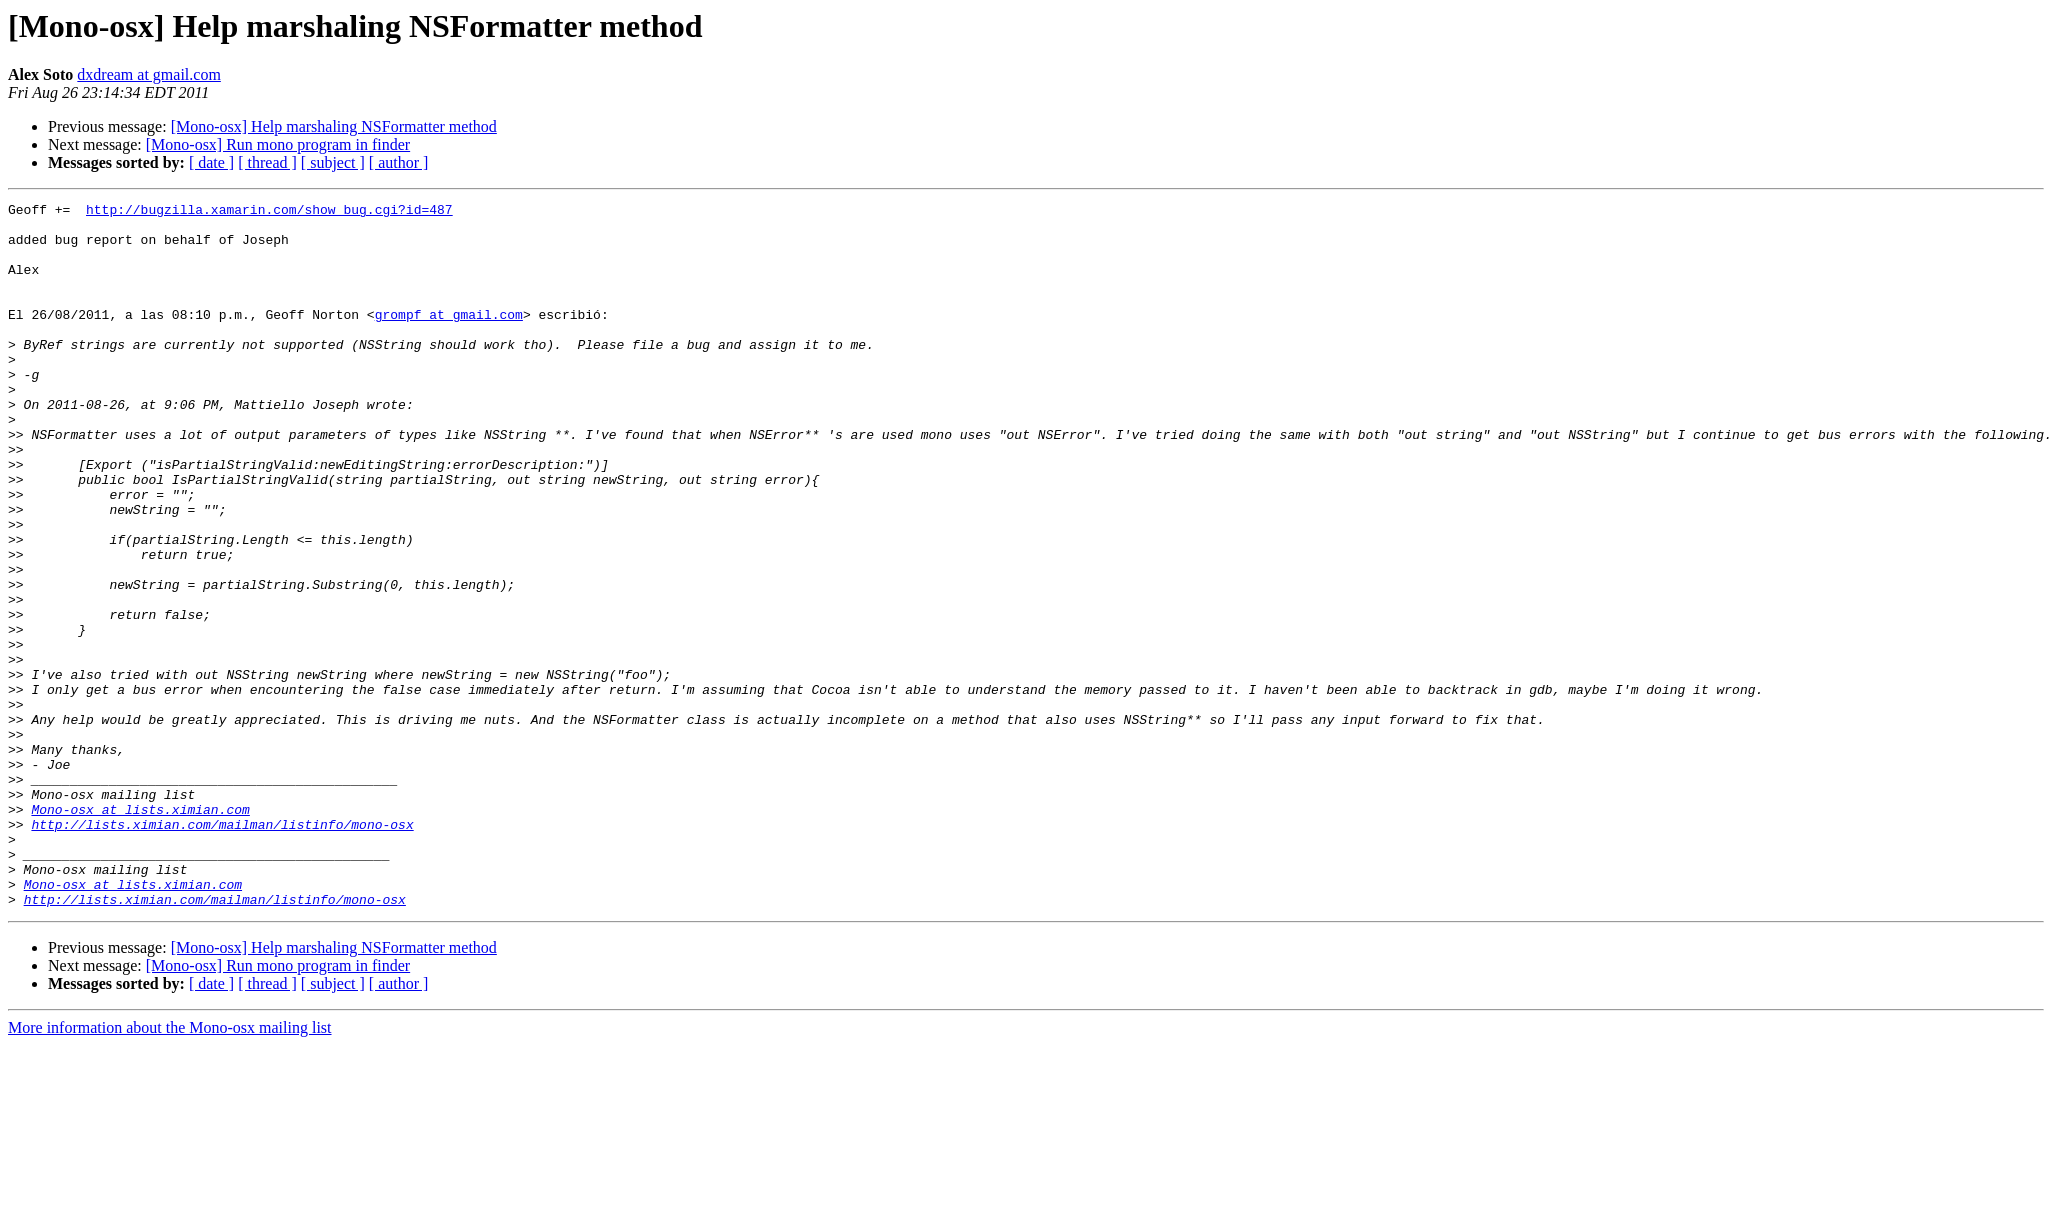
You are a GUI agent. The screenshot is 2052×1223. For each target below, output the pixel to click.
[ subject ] (333, 162)
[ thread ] (267, 162)
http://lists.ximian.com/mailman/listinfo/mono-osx (222, 950)
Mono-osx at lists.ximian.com (140, 932)
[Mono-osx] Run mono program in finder (278, 144)
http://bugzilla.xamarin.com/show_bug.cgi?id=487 (269, 212)
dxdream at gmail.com (149, 74)
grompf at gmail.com (449, 338)
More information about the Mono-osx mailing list (170, 1168)
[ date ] (211, 162)
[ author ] (399, 162)
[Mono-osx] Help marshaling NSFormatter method (334, 126)
